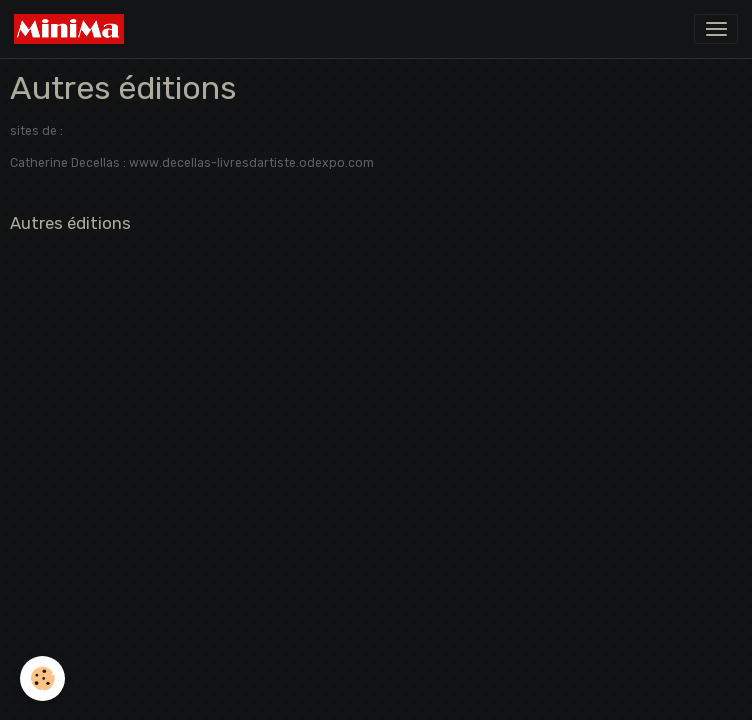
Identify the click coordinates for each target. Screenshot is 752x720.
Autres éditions (70, 223)
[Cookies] (42, 678)
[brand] (72, 29)
